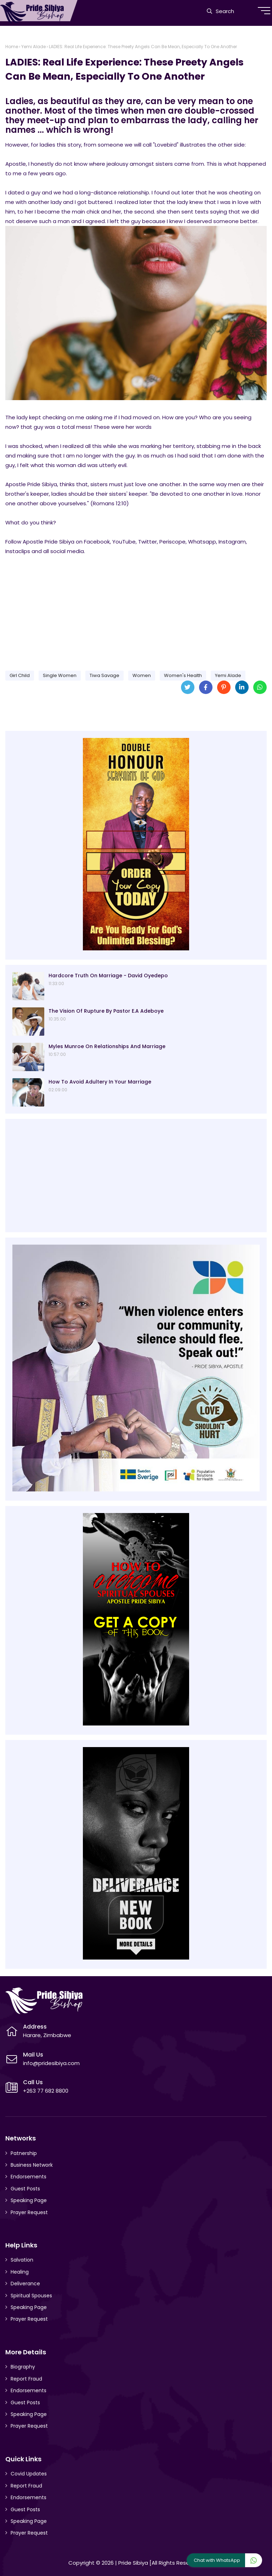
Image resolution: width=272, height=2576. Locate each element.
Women (141, 675)
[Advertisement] (135, 609)
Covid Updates (29, 2473)
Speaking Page (29, 2200)
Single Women (59, 675)
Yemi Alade (33, 47)
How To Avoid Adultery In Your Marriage (100, 1081)
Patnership (24, 2153)
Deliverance (25, 2283)
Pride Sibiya (133, 2562)
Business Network (32, 2164)
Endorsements (28, 2176)
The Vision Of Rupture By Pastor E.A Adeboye (106, 1010)
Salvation (22, 2259)
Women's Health (183, 675)
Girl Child (20, 675)
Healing (20, 2271)
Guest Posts (25, 2188)
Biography (23, 2366)
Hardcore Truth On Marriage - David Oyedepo (108, 975)
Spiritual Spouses (31, 2295)
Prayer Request (29, 2212)
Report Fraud (26, 2378)
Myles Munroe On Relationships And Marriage (107, 1046)
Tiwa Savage (104, 675)
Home (11, 47)
